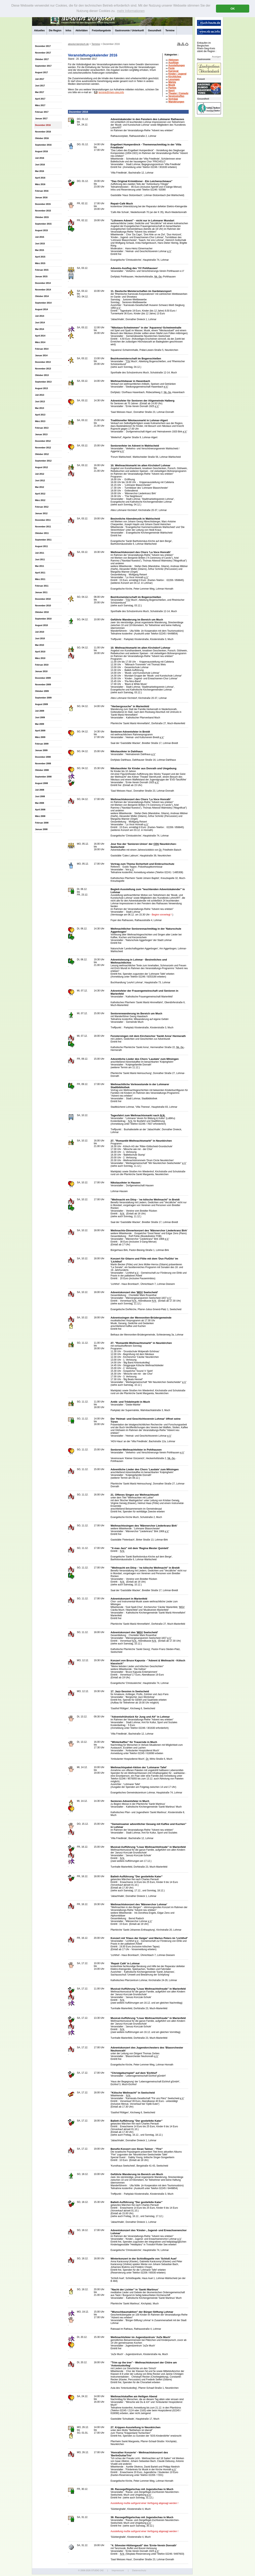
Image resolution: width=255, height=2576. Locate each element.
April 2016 (40, 178)
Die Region (55, 30)
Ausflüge (173, 62)
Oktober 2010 (42, 612)
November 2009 (43, 684)
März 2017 (40, 105)
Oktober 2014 (42, 296)
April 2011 (40, 572)
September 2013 (43, 382)
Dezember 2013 (43, 362)
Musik (171, 85)
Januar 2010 (41, 671)
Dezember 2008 (43, 757)
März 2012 (40, 500)
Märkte (172, 82)
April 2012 (40, 493)
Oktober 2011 (42, 533)
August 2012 (41, 467)
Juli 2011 (39, 553)
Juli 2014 (39, 316)
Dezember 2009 (43, 678)
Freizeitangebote (101, 30)
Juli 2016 (39, 158)
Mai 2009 (39, 724)
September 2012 (43, 461)
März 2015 (40, 263)
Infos (68, 30)
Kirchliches (174, 76)
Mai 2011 (39, 566)
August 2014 (41, 309)
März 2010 (40, 658)
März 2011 (40, 579)
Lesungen (174, 79)
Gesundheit (154, 30)
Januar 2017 (41, 118)
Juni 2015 (40, 243)
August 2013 (41, 388)
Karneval (173, 71)
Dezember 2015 (43, 204)
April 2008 (40, 809)
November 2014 (43, 289)
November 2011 (43, 526)
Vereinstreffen (176, 96)
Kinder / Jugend (177, 73)
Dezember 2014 (43, 283)
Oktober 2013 (42, 375)
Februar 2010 (41, 665)
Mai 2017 (39, 92)
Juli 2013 (39, 395)
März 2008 (40, 816)
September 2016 (43, 145)
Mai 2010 (39, 645)
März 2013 (40, 421)
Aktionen (173, 59)
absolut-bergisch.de (78, 44)
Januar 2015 (41, 276)
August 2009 (41, 704)
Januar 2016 (41, 197)
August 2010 (41, 625)
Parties (172, 87)
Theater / (178, 93)
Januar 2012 (41, 513)
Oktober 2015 (42, 217)
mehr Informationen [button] (131, 11)
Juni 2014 (40, 322)
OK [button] (232, 8)
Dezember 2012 (43, 441)
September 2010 (43, 618)
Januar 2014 (41, 355)
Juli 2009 (39, 711)
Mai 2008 (39, 803)
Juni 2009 (40, 717)
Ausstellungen (176, 65)
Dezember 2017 (43, 46)
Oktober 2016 (42, 138)
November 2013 (43, 368)
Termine (170, 30)
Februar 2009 (41, 744)
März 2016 (40, 184)
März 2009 (40, 737)
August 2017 (41, 72)
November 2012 (43, 447)
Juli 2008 (39, 790)
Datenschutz (139, 2570)
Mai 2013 (39, 408)
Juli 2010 (39, 632)
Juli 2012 (39, 474)
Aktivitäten (82, 30)
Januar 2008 (41, 829)
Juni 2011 (40, 559)
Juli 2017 (39, 79)
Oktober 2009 (42, 691)
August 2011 (41, 546)
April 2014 (40, 335)
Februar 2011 (41, 586)
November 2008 (43, 763)
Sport (171, 90)
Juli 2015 (39, 237)
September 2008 (43, 776)
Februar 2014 (41, 349)
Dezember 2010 (43, 599)
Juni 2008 (40, 796)
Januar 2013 (41, 434)
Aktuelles (39, 30)
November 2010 (43, 605)
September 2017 (43, 66)
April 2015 (40, 256)
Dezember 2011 (43, 520)
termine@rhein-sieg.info (111, 92)
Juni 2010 (40, 638)
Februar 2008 (41, 823)
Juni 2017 (40, 85)
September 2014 (43, 303)
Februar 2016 (41, 191)
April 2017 (40, 99)
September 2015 (43, 224)
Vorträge (173, 99)
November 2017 (43, 52)
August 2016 (41, 151)
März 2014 (40, 342)
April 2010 (40, 651)
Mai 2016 (39, 171)
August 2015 (41, 230)
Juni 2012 (40, 480)
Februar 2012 (41, 507)
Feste (171, 68)
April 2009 (40, 730)
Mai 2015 (39, 250)
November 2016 (43, 131)
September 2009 (43, 697)
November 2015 (43, 210)
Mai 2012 (39, 487)
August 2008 (41, 783)
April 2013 (40, 414)
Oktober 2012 (42, 454)
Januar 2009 (41, 750)
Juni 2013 (40, 401)
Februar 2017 (41, 112)
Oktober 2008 (42, 770)
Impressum (118, 2570)
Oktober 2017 (42, 59)
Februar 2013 (41, 428)
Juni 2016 (40, 164)
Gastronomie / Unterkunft (129, 30)
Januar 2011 (41, 592)
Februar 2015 (41, 270)
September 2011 (43, 539)
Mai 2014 (39, 329)
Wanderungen (176, 101)
